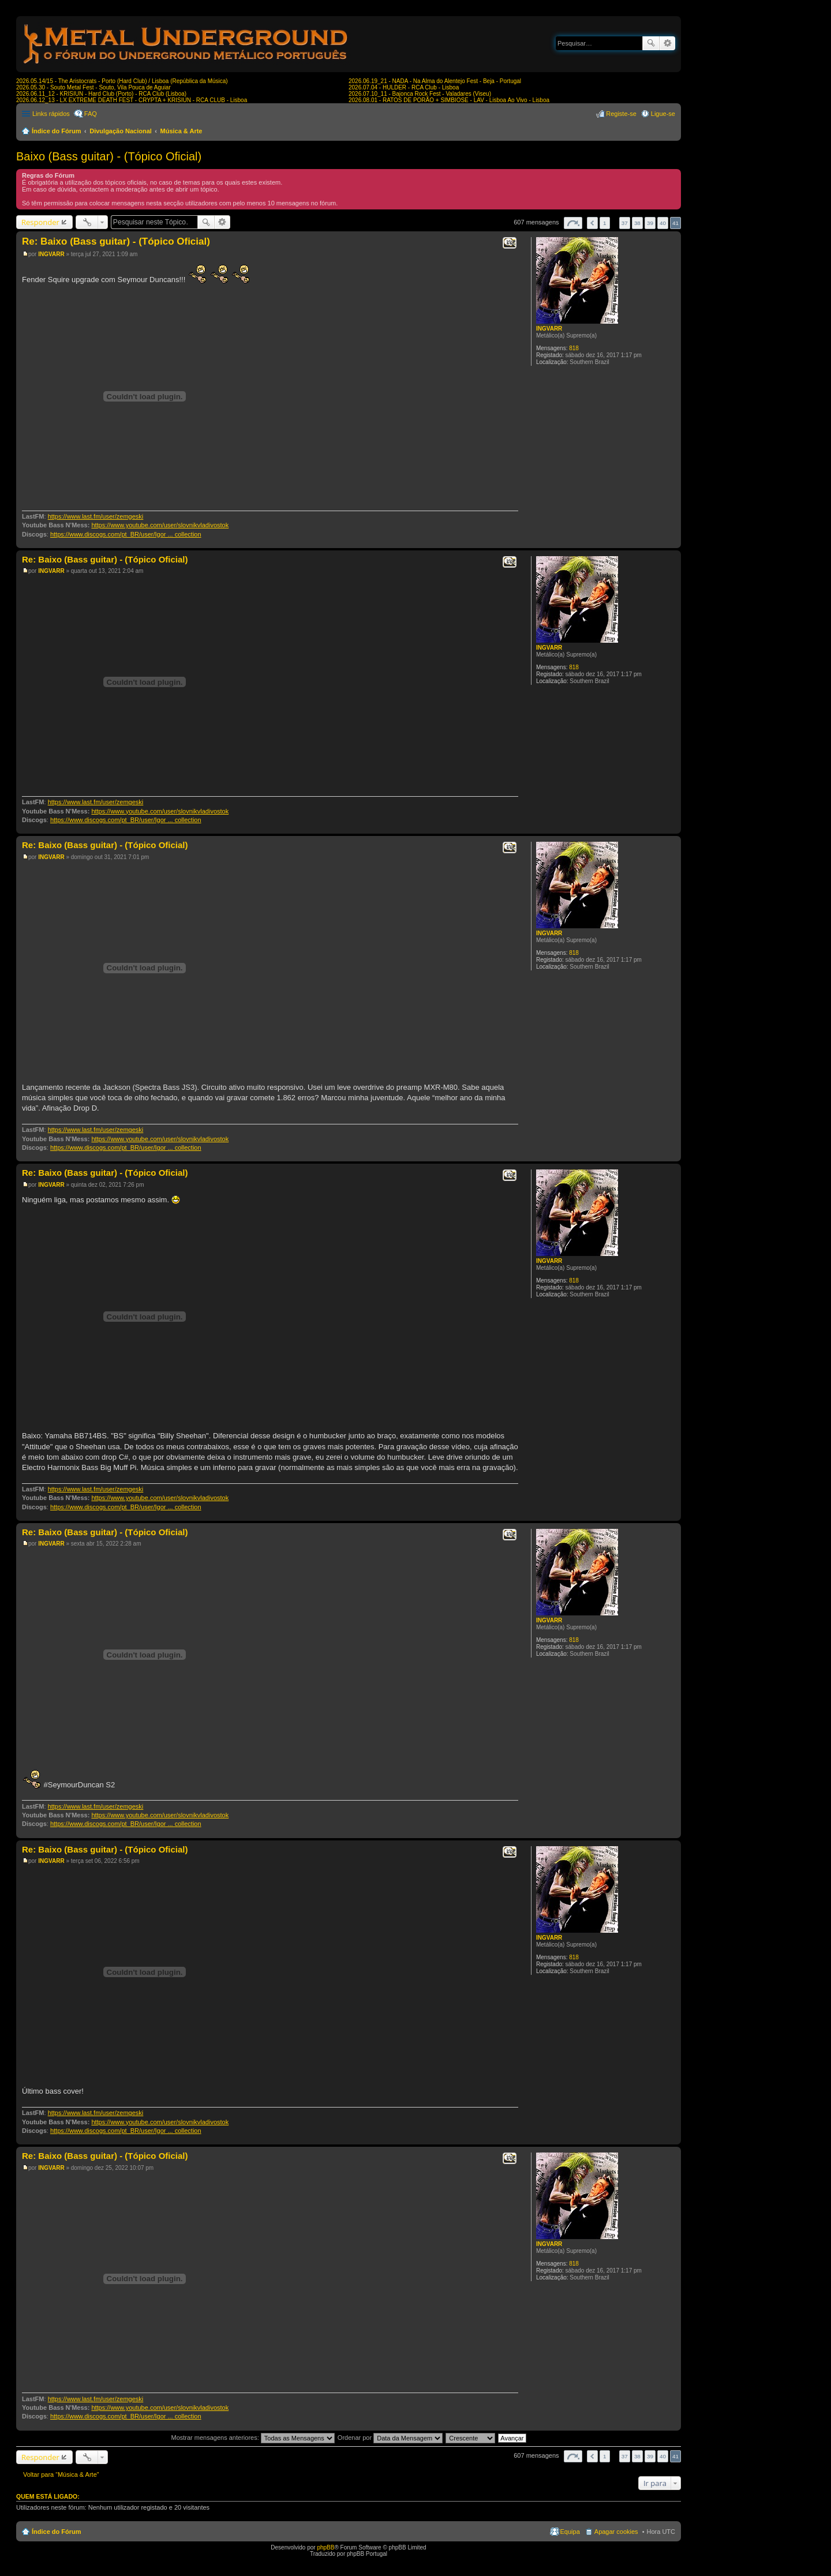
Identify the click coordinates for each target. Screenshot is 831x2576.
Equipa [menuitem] (570, 2531)
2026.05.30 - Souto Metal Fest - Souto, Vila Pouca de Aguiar (93, 87)
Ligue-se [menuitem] (663, 113)
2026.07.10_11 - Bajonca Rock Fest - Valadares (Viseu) (420, 94)
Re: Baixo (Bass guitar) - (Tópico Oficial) (116, 241)
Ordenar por (390, 2437)
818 (574, 348)
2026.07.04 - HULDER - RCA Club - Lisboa (404, 87)
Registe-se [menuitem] (621, 113)
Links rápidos (51, 113)
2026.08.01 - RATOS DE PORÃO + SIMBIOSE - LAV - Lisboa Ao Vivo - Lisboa (449, 100)
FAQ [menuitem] (90, 113)
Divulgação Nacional (120, 131)
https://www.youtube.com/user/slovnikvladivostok (160, 525)
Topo (672, 542)
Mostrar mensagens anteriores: (252, 2437)
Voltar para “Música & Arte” (61, 2474)
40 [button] (663, 223)
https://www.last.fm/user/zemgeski (96, 516)
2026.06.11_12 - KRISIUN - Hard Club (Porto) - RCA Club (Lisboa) (101, 94)
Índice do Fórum (56, 131)
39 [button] (650, 223)
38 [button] (637, 223)
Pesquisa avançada (667, 43)
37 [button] (625, 223)
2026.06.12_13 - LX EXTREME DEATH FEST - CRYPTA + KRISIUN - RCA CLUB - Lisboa (131, 100)
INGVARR (549, 328)
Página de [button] (573, 223)
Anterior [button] (592, 223)
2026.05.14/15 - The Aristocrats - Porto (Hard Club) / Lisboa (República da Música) (122, 81)
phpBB (325, 2547)
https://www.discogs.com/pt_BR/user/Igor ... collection (125, 534)
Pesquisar (651, 43)
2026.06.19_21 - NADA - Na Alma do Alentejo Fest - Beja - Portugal (435, 81)
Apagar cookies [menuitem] (616, 2531)
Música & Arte (181, 131)
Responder (40, 222)
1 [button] (605, 223)
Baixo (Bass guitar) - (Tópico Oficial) (108, 156)
